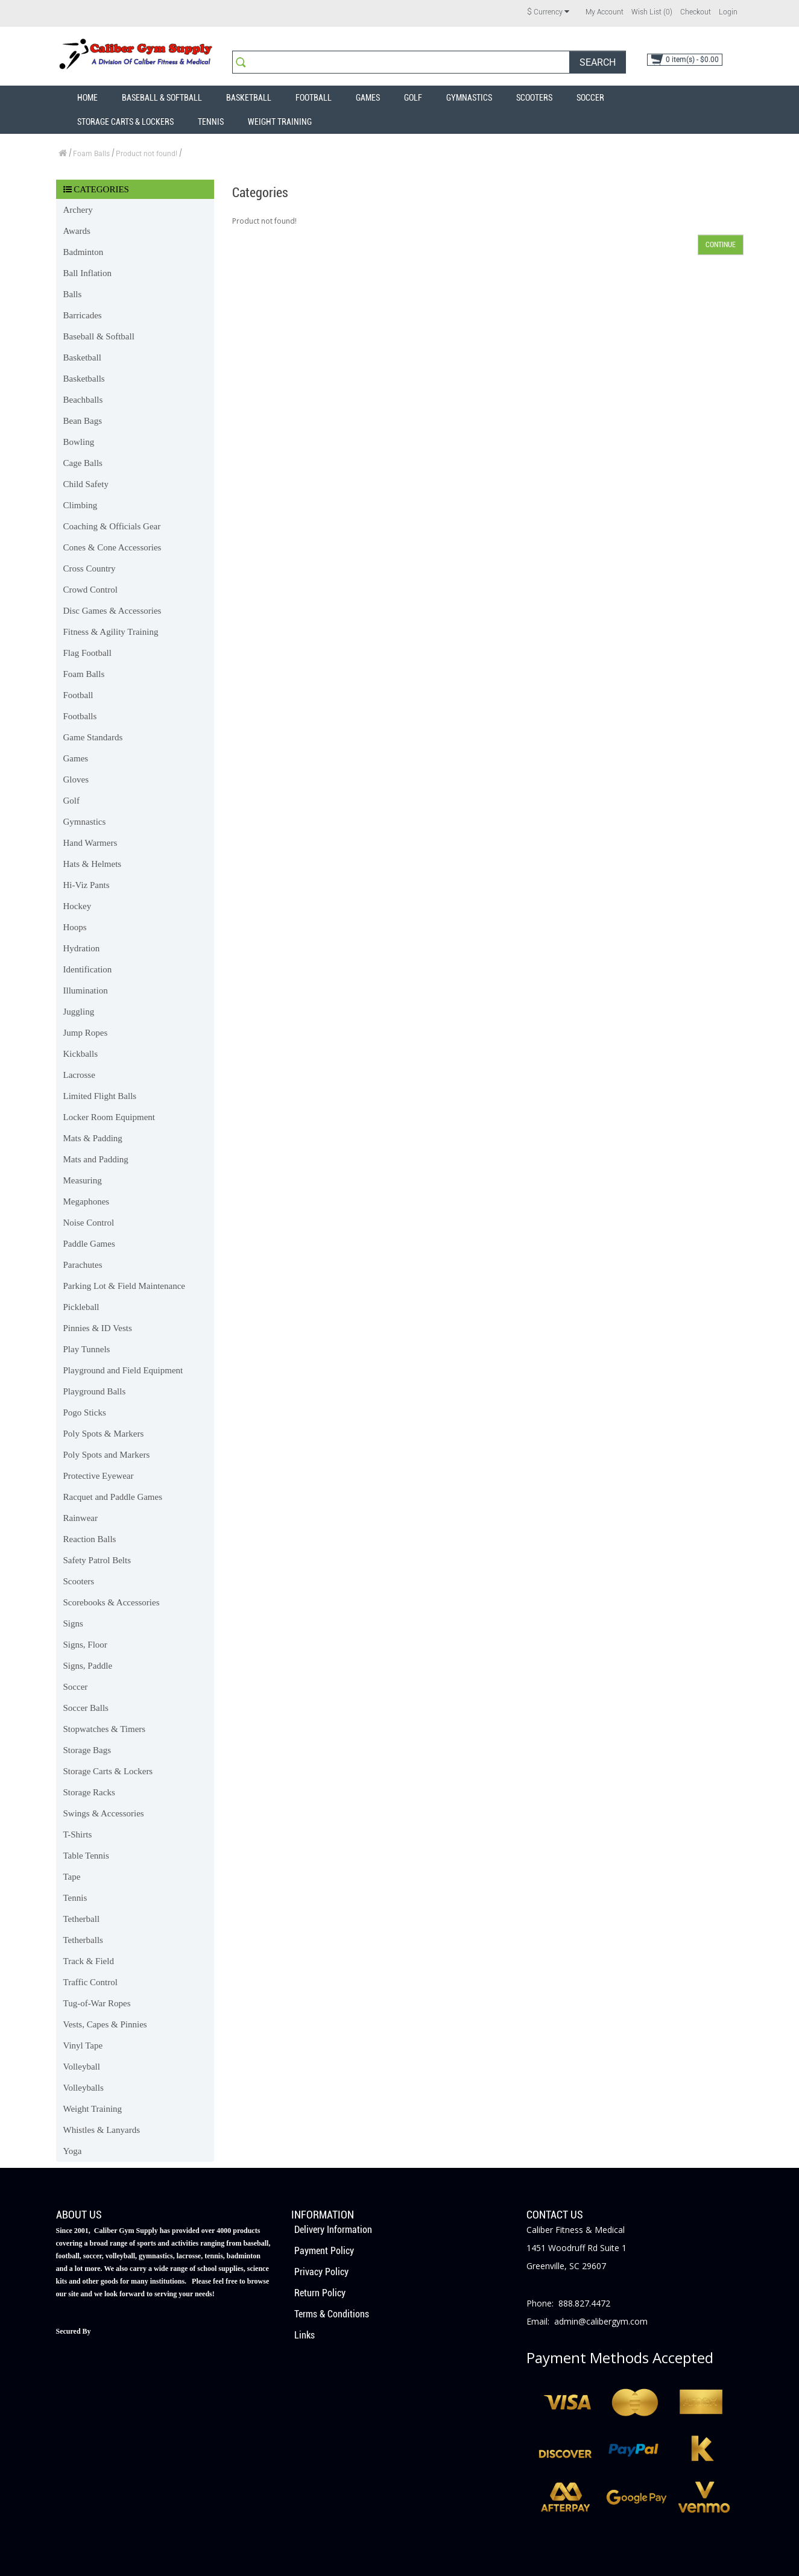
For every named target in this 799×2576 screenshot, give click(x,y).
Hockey (77, 906)
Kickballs (80, 1054)
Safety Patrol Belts (97, 1560)
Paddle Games (89, 1244)
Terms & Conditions (331, 2314)
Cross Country (89, 568)
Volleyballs (83, 2088)
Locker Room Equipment (109, 1117)
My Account (605, 12)
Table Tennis (86, 1855)
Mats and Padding (95, 1159)
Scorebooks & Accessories (111, 1602)
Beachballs (83, 400)
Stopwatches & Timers (104, 1729)
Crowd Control (90, 589)
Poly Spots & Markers (103, 1433)
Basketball (248, 97)
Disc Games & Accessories (112, 611)
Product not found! (146, 154)
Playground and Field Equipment (123, 1370)
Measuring (82, 1180)
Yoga (72, 2151)
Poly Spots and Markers (106, 1455)
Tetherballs (83, 1940)
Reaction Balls (89, 1539)
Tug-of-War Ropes (97, 2003)
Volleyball (81, 2066)
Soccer (590, 97)
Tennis (211, 122)
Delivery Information (333, 2229)
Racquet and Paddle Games (113, 1497)
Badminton (83, 252)
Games (368, 97)
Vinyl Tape (83, 2045)
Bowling (79, 442)
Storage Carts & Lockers (125, 122)
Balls (72, 294)
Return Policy (320, 2293)
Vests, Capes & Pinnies (105, 2024)
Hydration (81, 948)
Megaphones (86, 1201)
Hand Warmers (90, 843)
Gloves (76, 779)
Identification (87, 969)
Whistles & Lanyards (101, 2130)
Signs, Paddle (88, 1666)
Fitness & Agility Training (111, 632)
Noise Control (89, 1222)
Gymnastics (469, 97)
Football (313, 97)
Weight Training (280, 122)
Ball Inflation (87, 273)
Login (728, 12)
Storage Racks (89, 1792)
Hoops (75, 927)
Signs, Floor (85, 1644)
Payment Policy (324, 2250)
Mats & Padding (92, 1138)
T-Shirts (77, 1834)
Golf (413, 97)
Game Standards (93, 737)
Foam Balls (91, 154)
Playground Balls (94, 1391)
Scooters (534, 97)
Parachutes (83, 1265)
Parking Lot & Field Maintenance (124, 1286)
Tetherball (81, 1919)
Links (304, 2335)
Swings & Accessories (103, 1813)
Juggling (79, 1011)
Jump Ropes (85, 1033)
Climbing (80, 505)
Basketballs (84, 378)
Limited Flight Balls (100, 1096)
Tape (72, 1877)
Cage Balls (83, 463)
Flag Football (87, 653)
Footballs (80, 716)
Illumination (85, 990)
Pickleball (81, 1307)
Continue (721, 245)
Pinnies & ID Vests (97, 1328)
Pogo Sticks (84, 1412)
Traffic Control (90, 1982)
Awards (76, 231)
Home (87, 97)
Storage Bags (87, 1750)
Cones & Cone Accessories (112, 547)
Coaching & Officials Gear (112, 526)
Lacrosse (79, 1075)
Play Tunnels (86, 1349)
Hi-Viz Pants (86, 885)
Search (598, 62)
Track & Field (88, 1961)
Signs (73, 1623)
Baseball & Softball (162, 97)
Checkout (695, 12)
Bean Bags (83, 421)
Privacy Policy (321, 2272)
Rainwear (80, 1518)
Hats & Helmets (92, 864)
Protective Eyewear (98, 1476)
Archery (78, 210)
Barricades (82, 315)
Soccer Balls (86, 1708)
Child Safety (86, 484)
